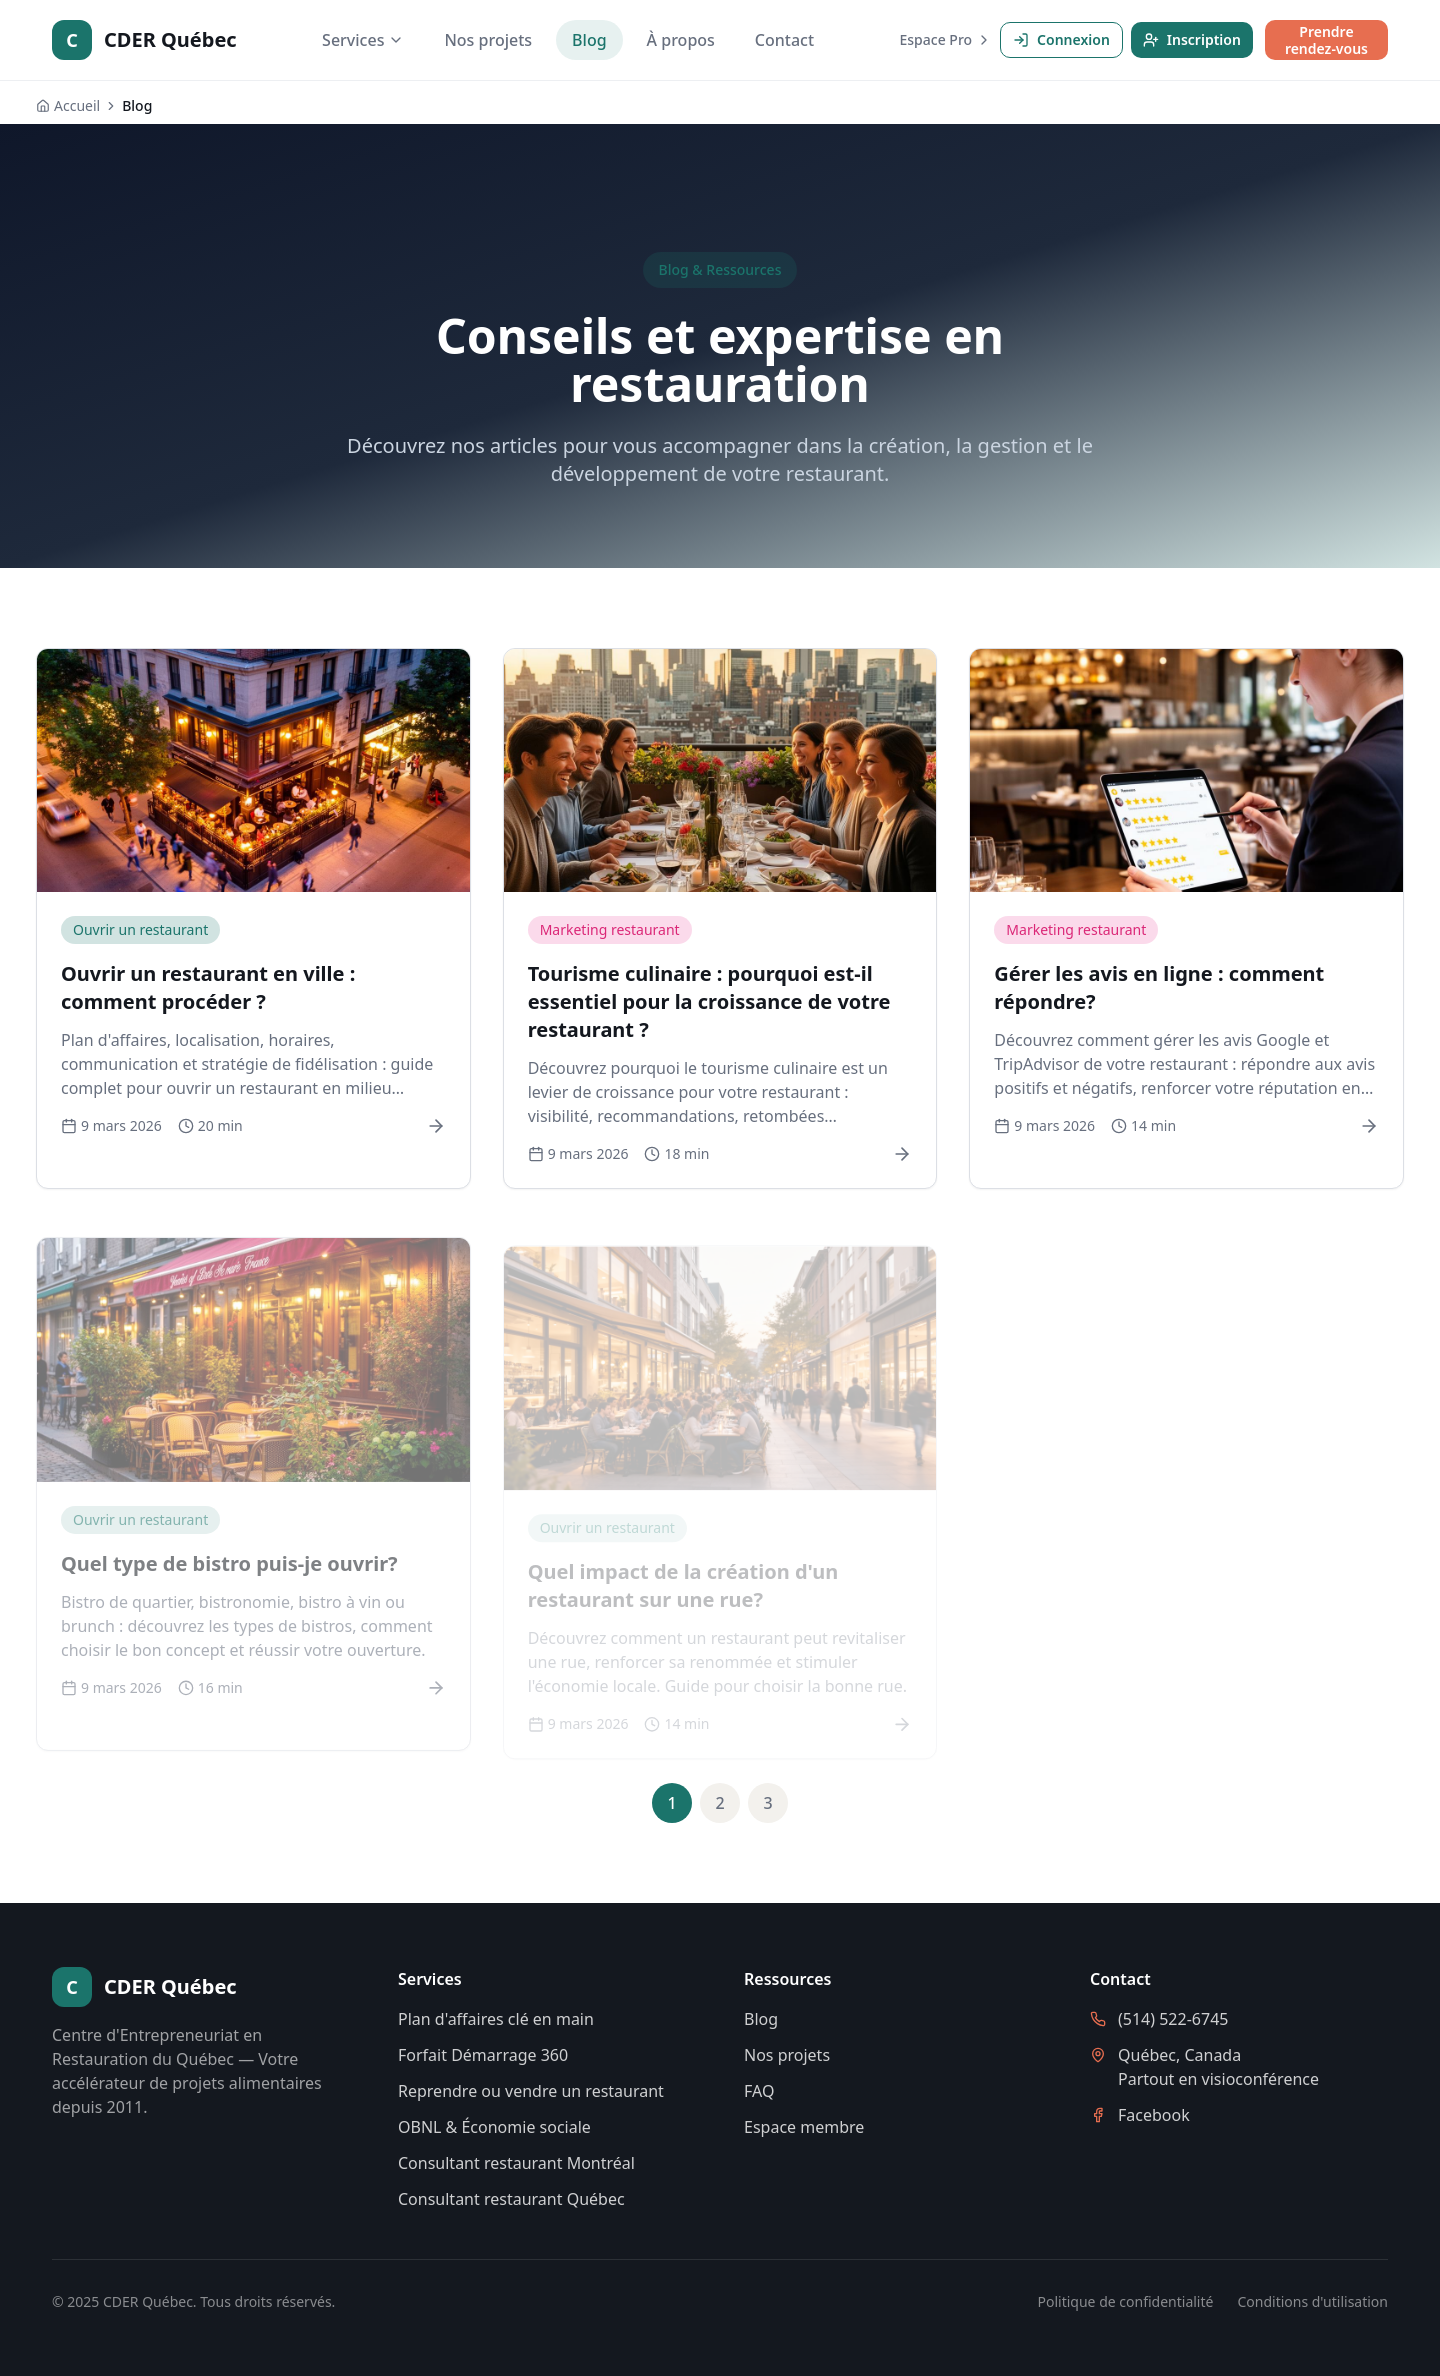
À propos (681, 40)
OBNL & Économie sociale (494, 2127)
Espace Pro (946, 39)
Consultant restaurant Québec (511, 2199)
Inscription (1192, 39)
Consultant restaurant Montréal (516, 2163)
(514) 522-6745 (1173, 2019)
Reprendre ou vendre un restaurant (531, 2091)
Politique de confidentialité (1126, 2301)
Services (363, 40)
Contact (784, 40)
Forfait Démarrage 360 (483, 2055)
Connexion (1061, 39)
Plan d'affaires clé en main (496, 2019)
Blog (589, 40)
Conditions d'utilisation (1312, 2301)
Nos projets (488, 40)
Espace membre (804, 2127)
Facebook (1154, 2115)
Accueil (68, 105)
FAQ (759, 2091)
